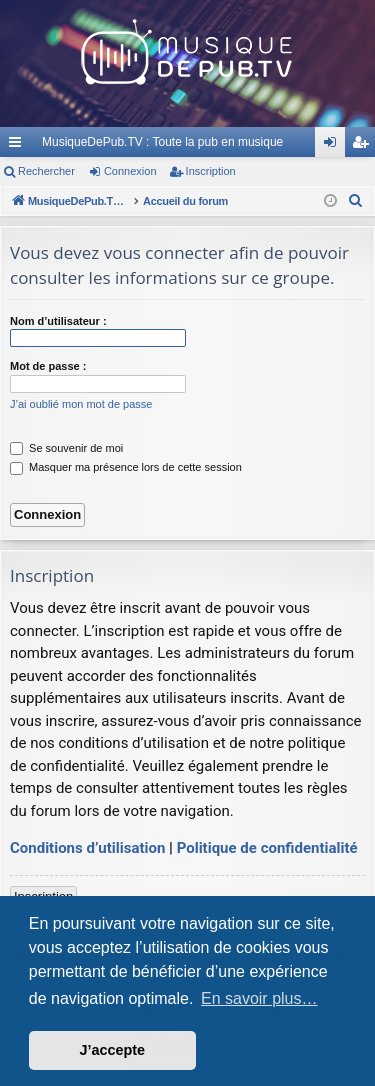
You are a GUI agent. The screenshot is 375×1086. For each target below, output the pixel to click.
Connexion (130, 171)
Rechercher (46, 171)
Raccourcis (19, 146)
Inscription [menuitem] (364, 146)
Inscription (211, 171)
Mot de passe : (48, 366)
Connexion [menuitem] (334, 146)
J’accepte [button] (113, 1050)
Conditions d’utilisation (87, 848)
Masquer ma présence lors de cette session (126, 467)
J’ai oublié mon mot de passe (81, 404)
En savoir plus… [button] (259, 998)
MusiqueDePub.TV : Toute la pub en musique (162, 142)
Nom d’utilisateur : (58, 321)
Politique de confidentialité (267, 848)
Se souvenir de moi (66, 448)
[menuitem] (356, 201)
